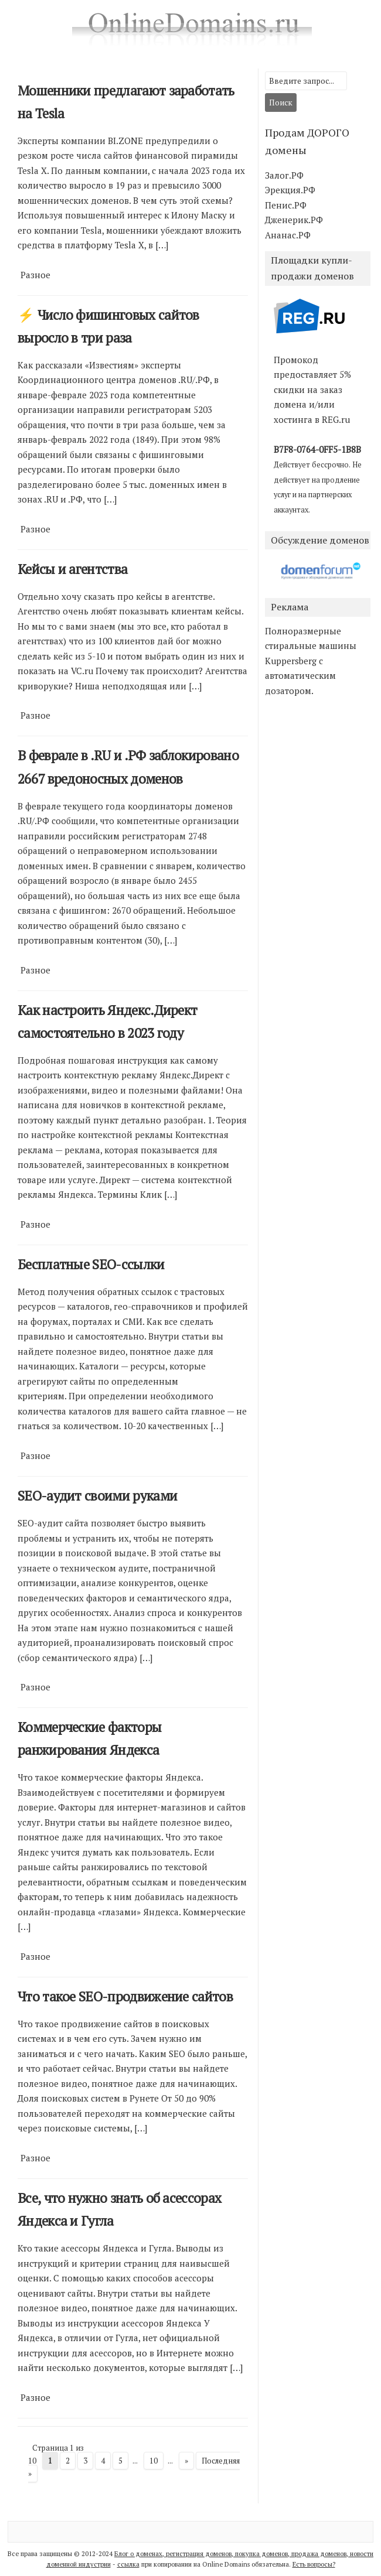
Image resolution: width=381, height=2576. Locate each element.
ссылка (128, 2564)
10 (153, 2460)
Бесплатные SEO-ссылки (91, 1264)
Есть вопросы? (313, 2564)
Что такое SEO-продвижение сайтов (125, 1996)
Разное (35, 275)
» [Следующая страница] (186, 2460)
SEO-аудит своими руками (97, 1496)
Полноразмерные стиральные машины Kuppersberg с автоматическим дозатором (310, 660)
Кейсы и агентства (72, 569)
